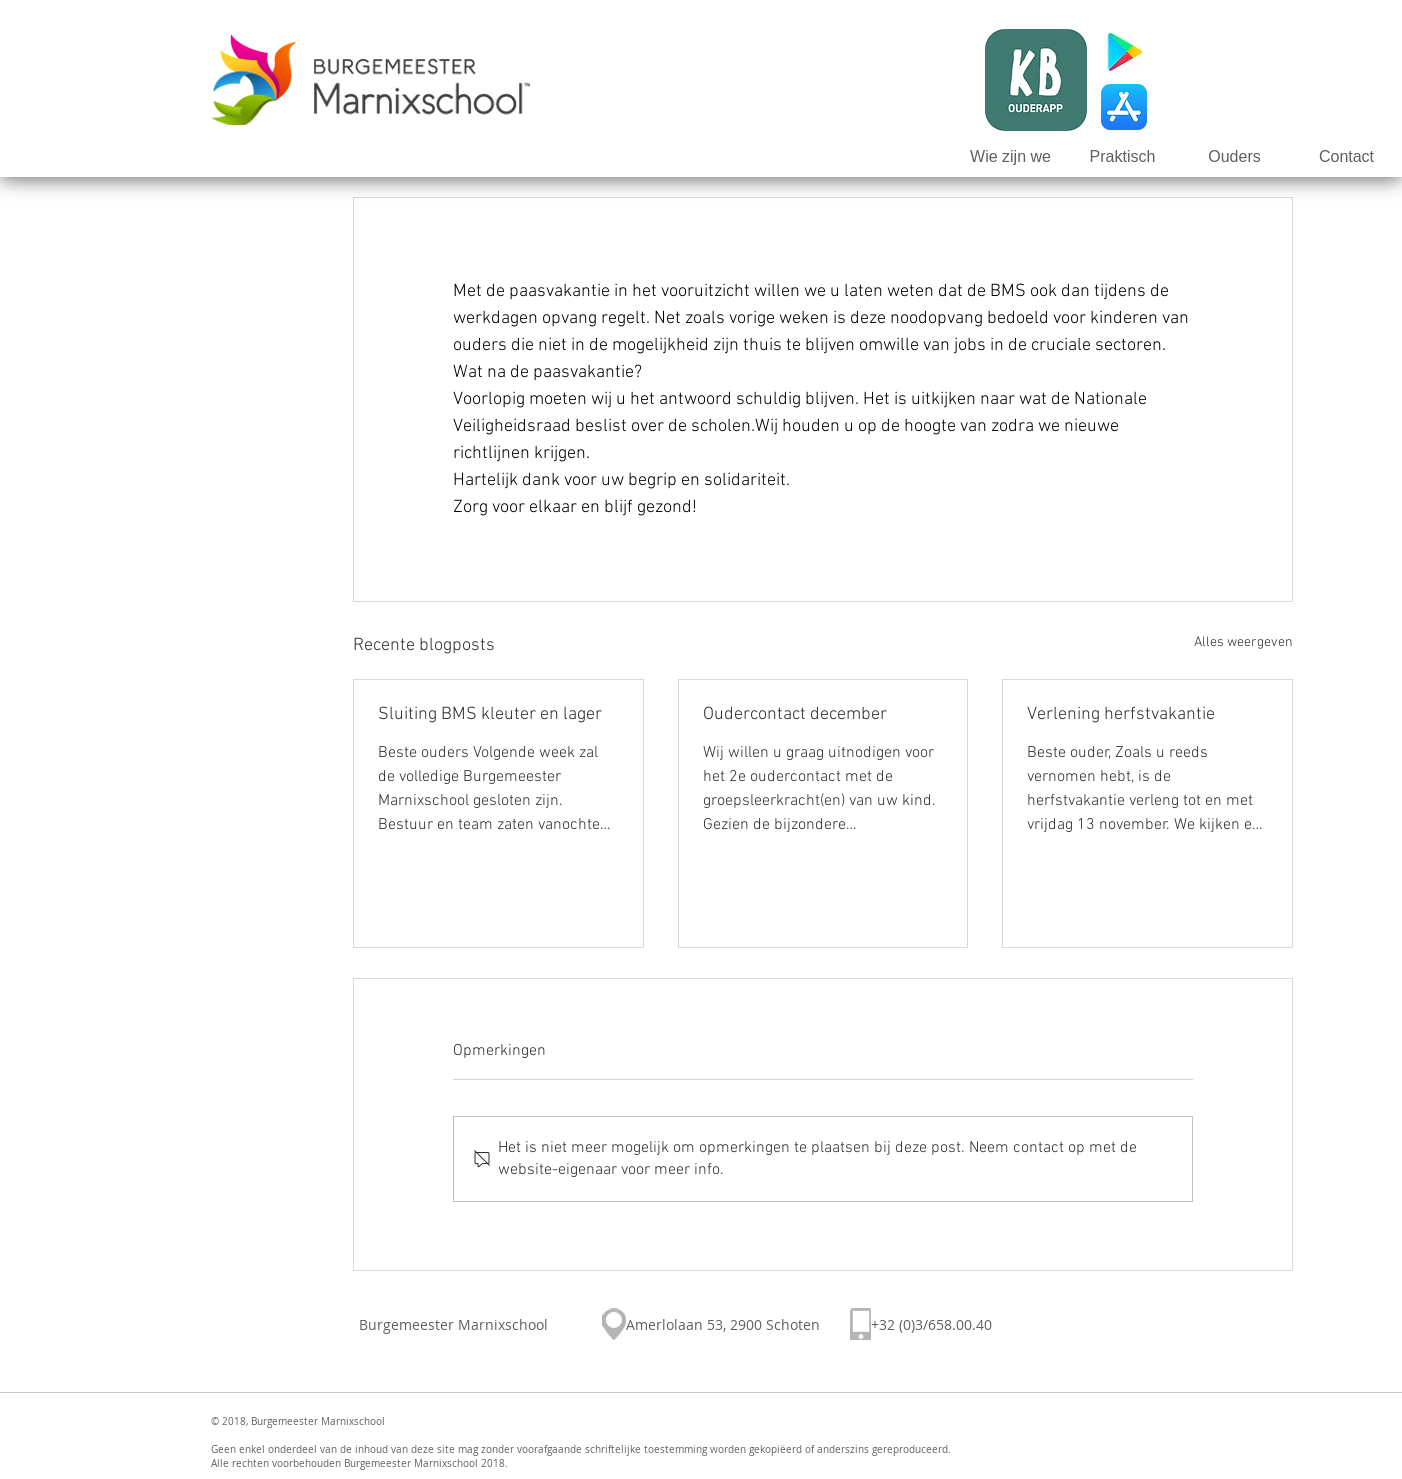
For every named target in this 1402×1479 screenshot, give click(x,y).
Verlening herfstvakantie (1121, 714)
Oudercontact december (795, 714)
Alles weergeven (1243, 642)
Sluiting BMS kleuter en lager (490, 714)
